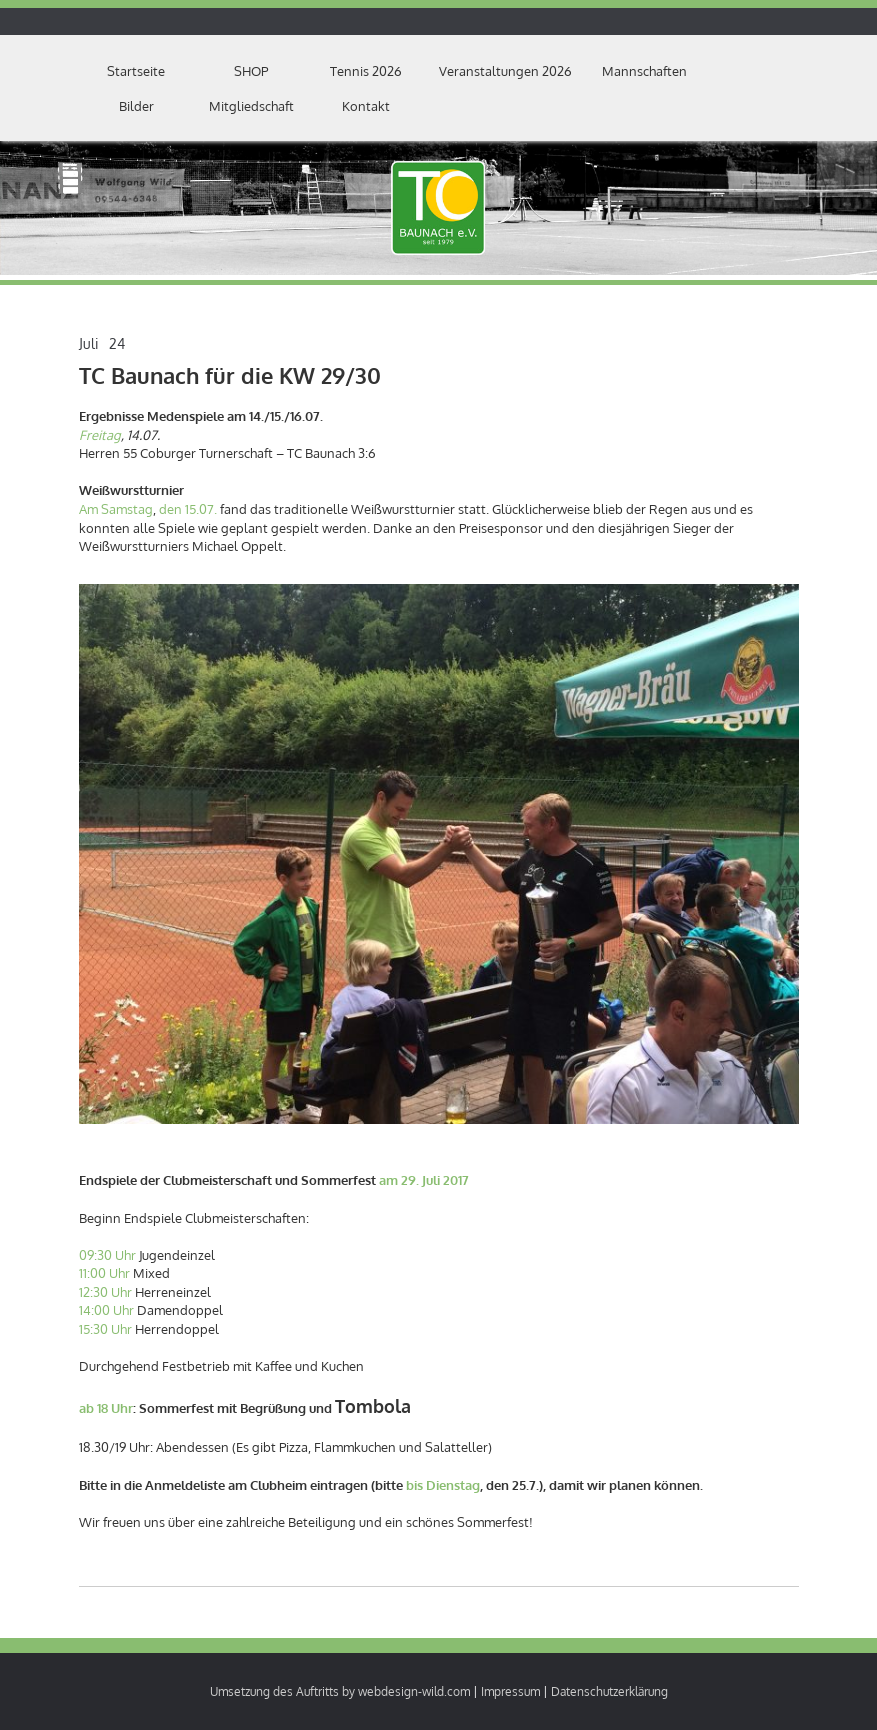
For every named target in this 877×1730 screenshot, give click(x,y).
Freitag (100, 435)
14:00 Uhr (106, 1310)
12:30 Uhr (105, 1292)
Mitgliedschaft (251, 106)
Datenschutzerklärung (609, 1691)
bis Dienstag (443, 1485)
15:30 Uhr (105, 1329)
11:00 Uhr (104, 1273)
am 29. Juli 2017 (424, 1180)
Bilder (136, 106)
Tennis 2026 (366, 71)
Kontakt (366, 106)
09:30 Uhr (107, 1255)
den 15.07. (188, 509)
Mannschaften (644, 71)
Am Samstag (116, 509)
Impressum (510, 1691)
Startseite (136, 71)
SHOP (251, 71)
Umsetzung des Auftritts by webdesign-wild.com (340, 1691)
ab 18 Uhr (106, 1408)
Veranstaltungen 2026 (505, 71)
